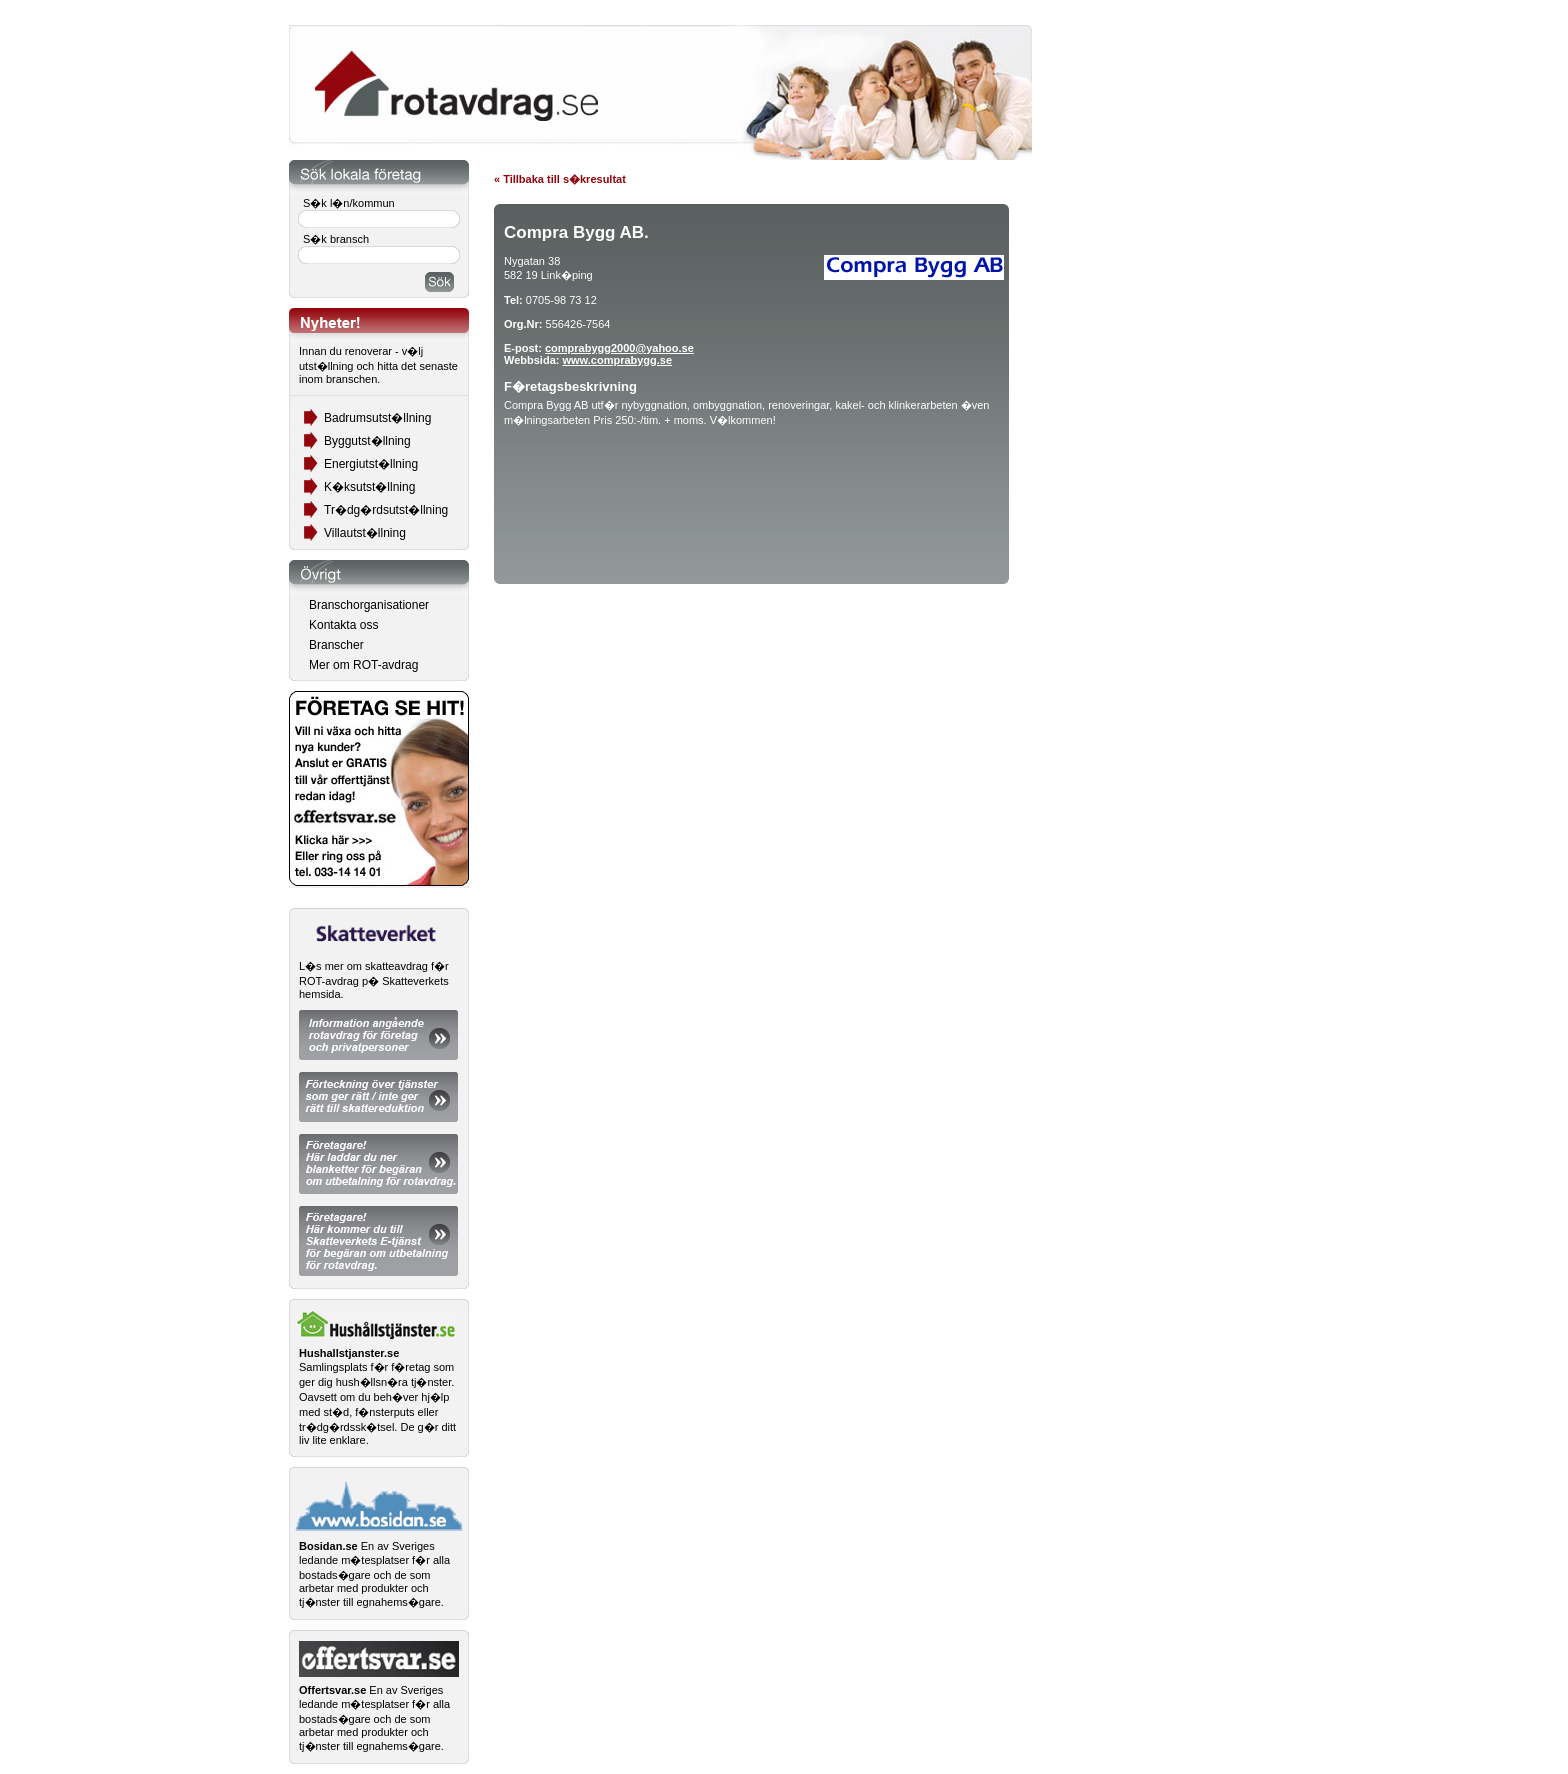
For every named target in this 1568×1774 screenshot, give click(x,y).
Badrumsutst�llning (377, 418)
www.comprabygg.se (617, 360)
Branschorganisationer (369, 605)
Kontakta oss (343, 625)
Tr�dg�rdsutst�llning (386, 510)
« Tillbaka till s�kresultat (560, 179)
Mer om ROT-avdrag (363, 665)
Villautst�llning (365, 533)
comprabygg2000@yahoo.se (619, 348)
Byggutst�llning (367, 441)
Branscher (336, 645)
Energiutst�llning (371, 464)
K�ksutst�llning (369, 487)
